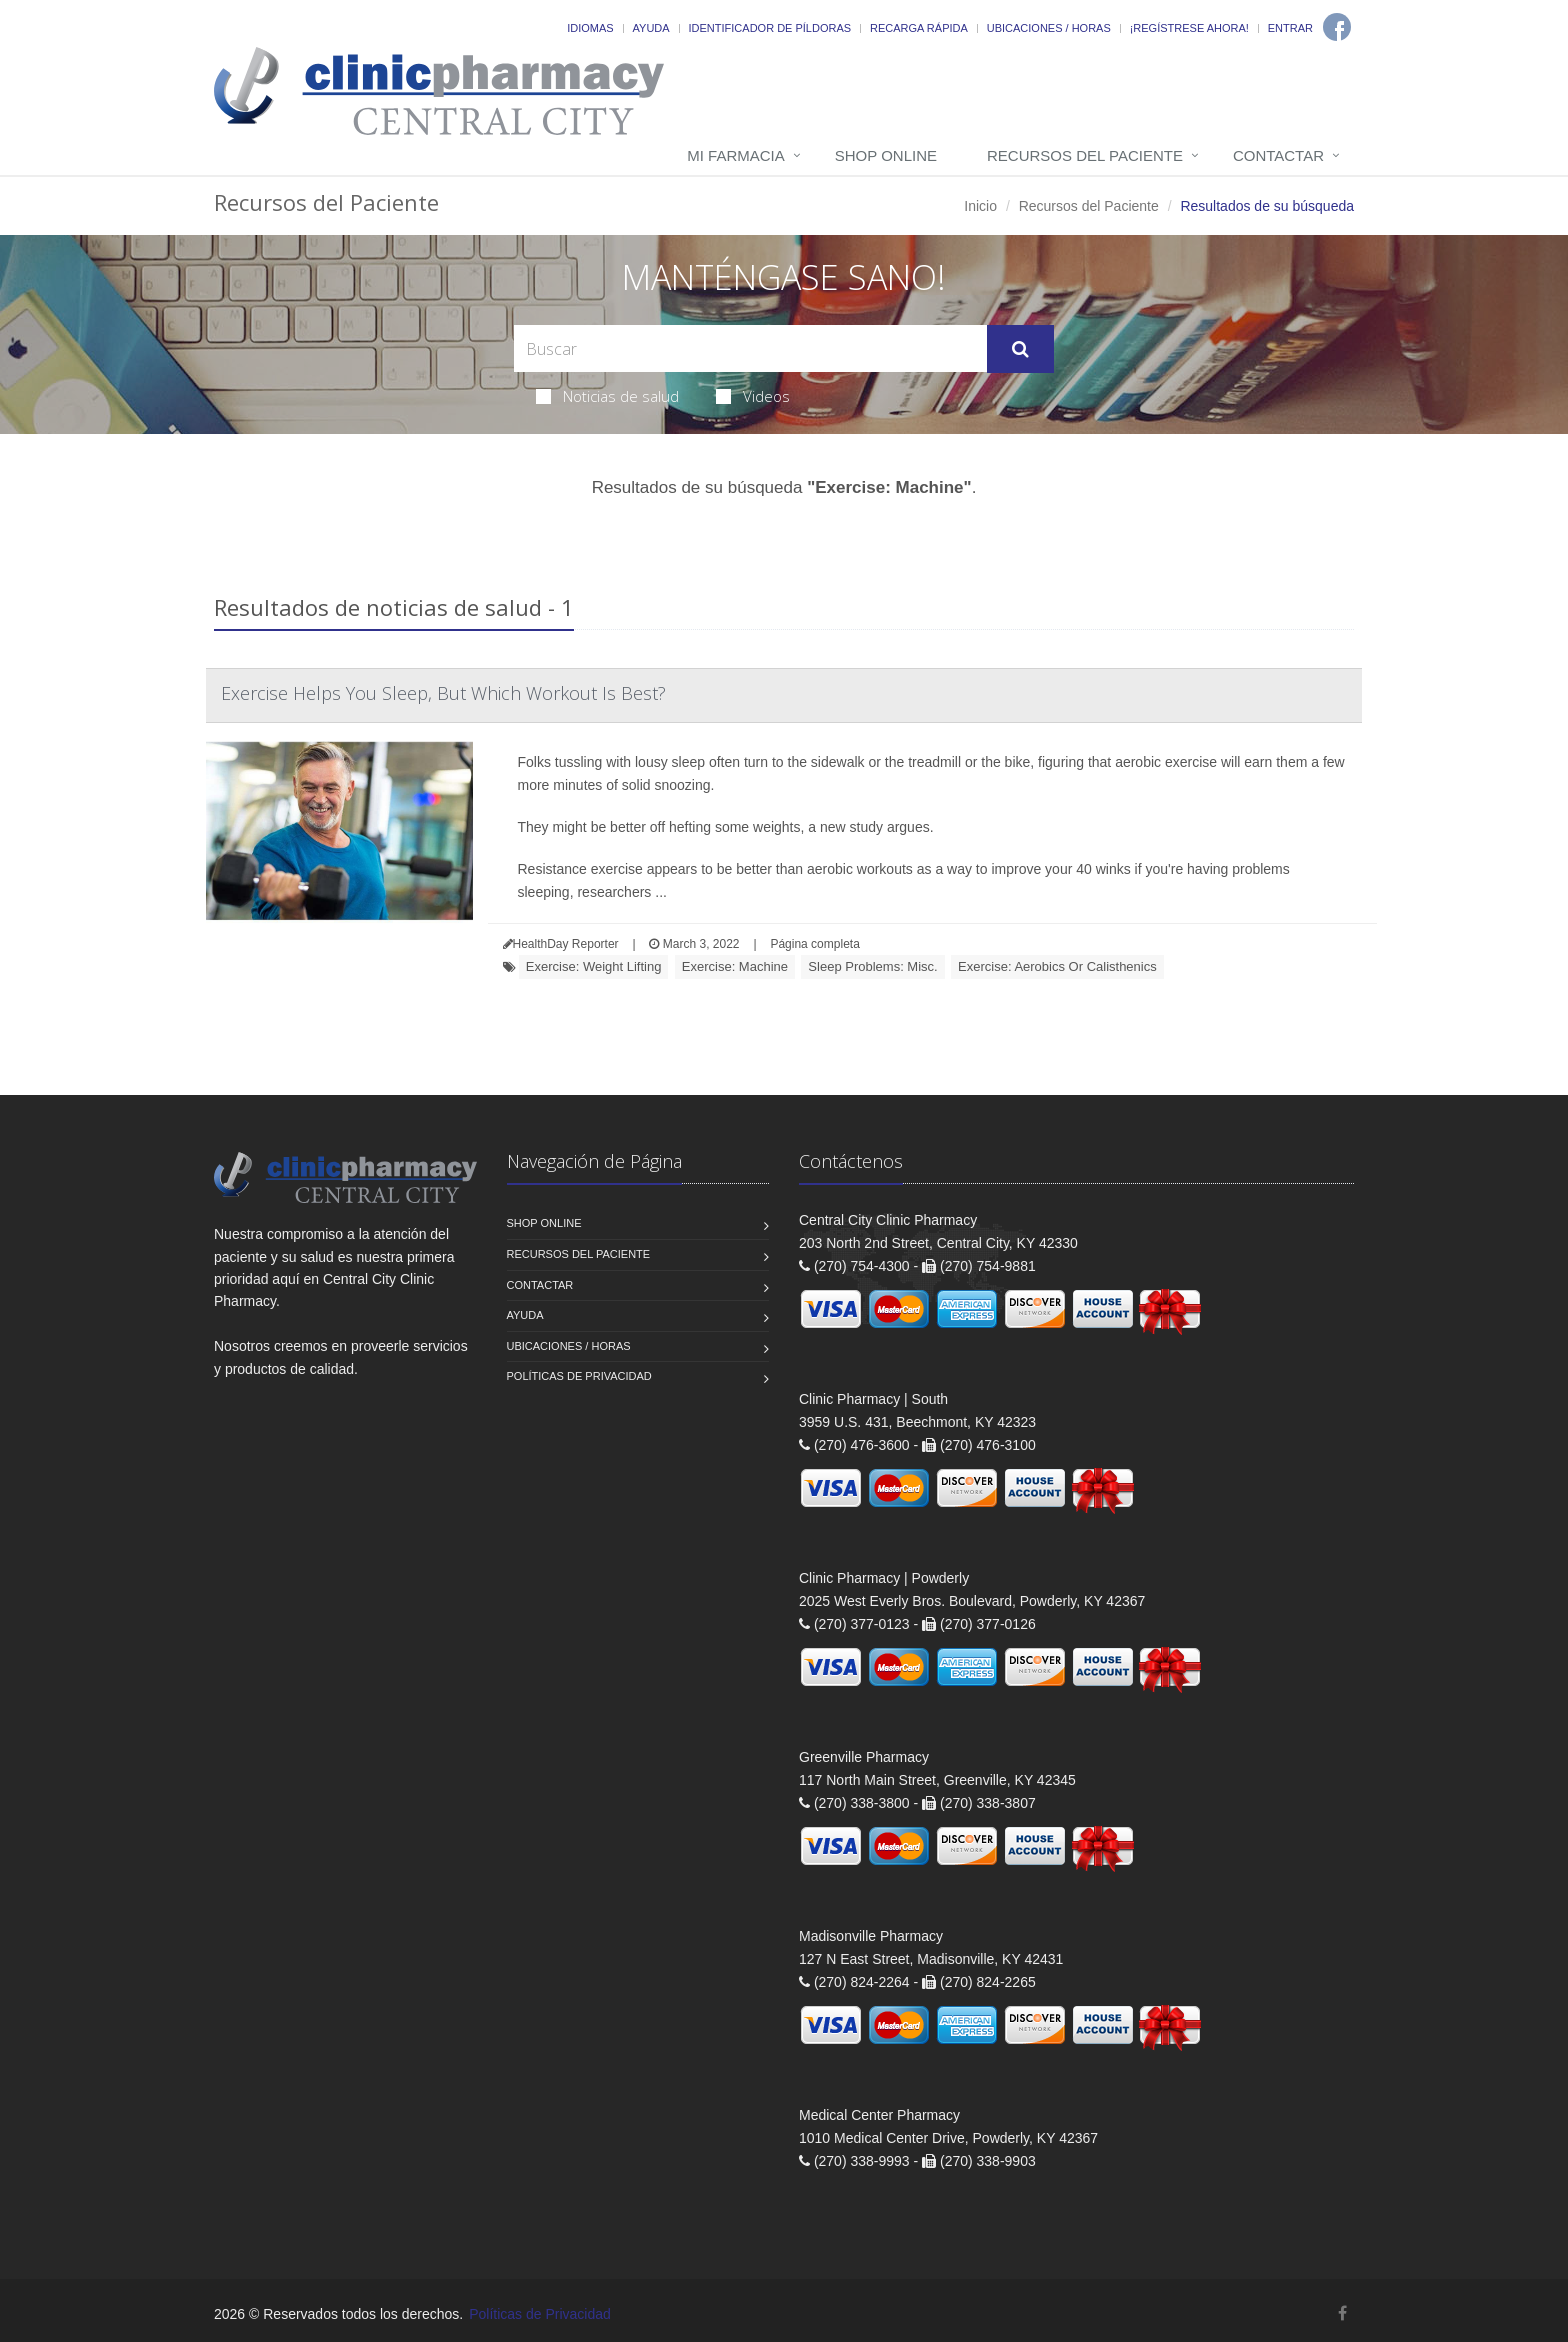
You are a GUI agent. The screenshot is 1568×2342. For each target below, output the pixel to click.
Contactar (1278, 155)
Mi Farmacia (736, 155)
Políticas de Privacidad (579, 1376)
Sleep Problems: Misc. (872, 966)
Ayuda (651, 28)
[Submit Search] (1020, 349)
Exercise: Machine (735, 966)
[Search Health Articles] (750, 348)
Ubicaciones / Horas (1049, 28)
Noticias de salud (607, 396)
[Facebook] (1337, 27)
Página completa (814, 944)
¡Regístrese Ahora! (1189, 28)
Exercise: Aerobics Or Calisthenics (1057, 966)
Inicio (980, 206)
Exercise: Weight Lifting (594, 966)
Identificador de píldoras (770, 28)
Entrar (1290, 28)
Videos (753, 396)
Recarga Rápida (919, 28)
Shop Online (886, 155)
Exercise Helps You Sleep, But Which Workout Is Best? (443, 693)
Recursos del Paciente (1085, 155)
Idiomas (590, 28)
